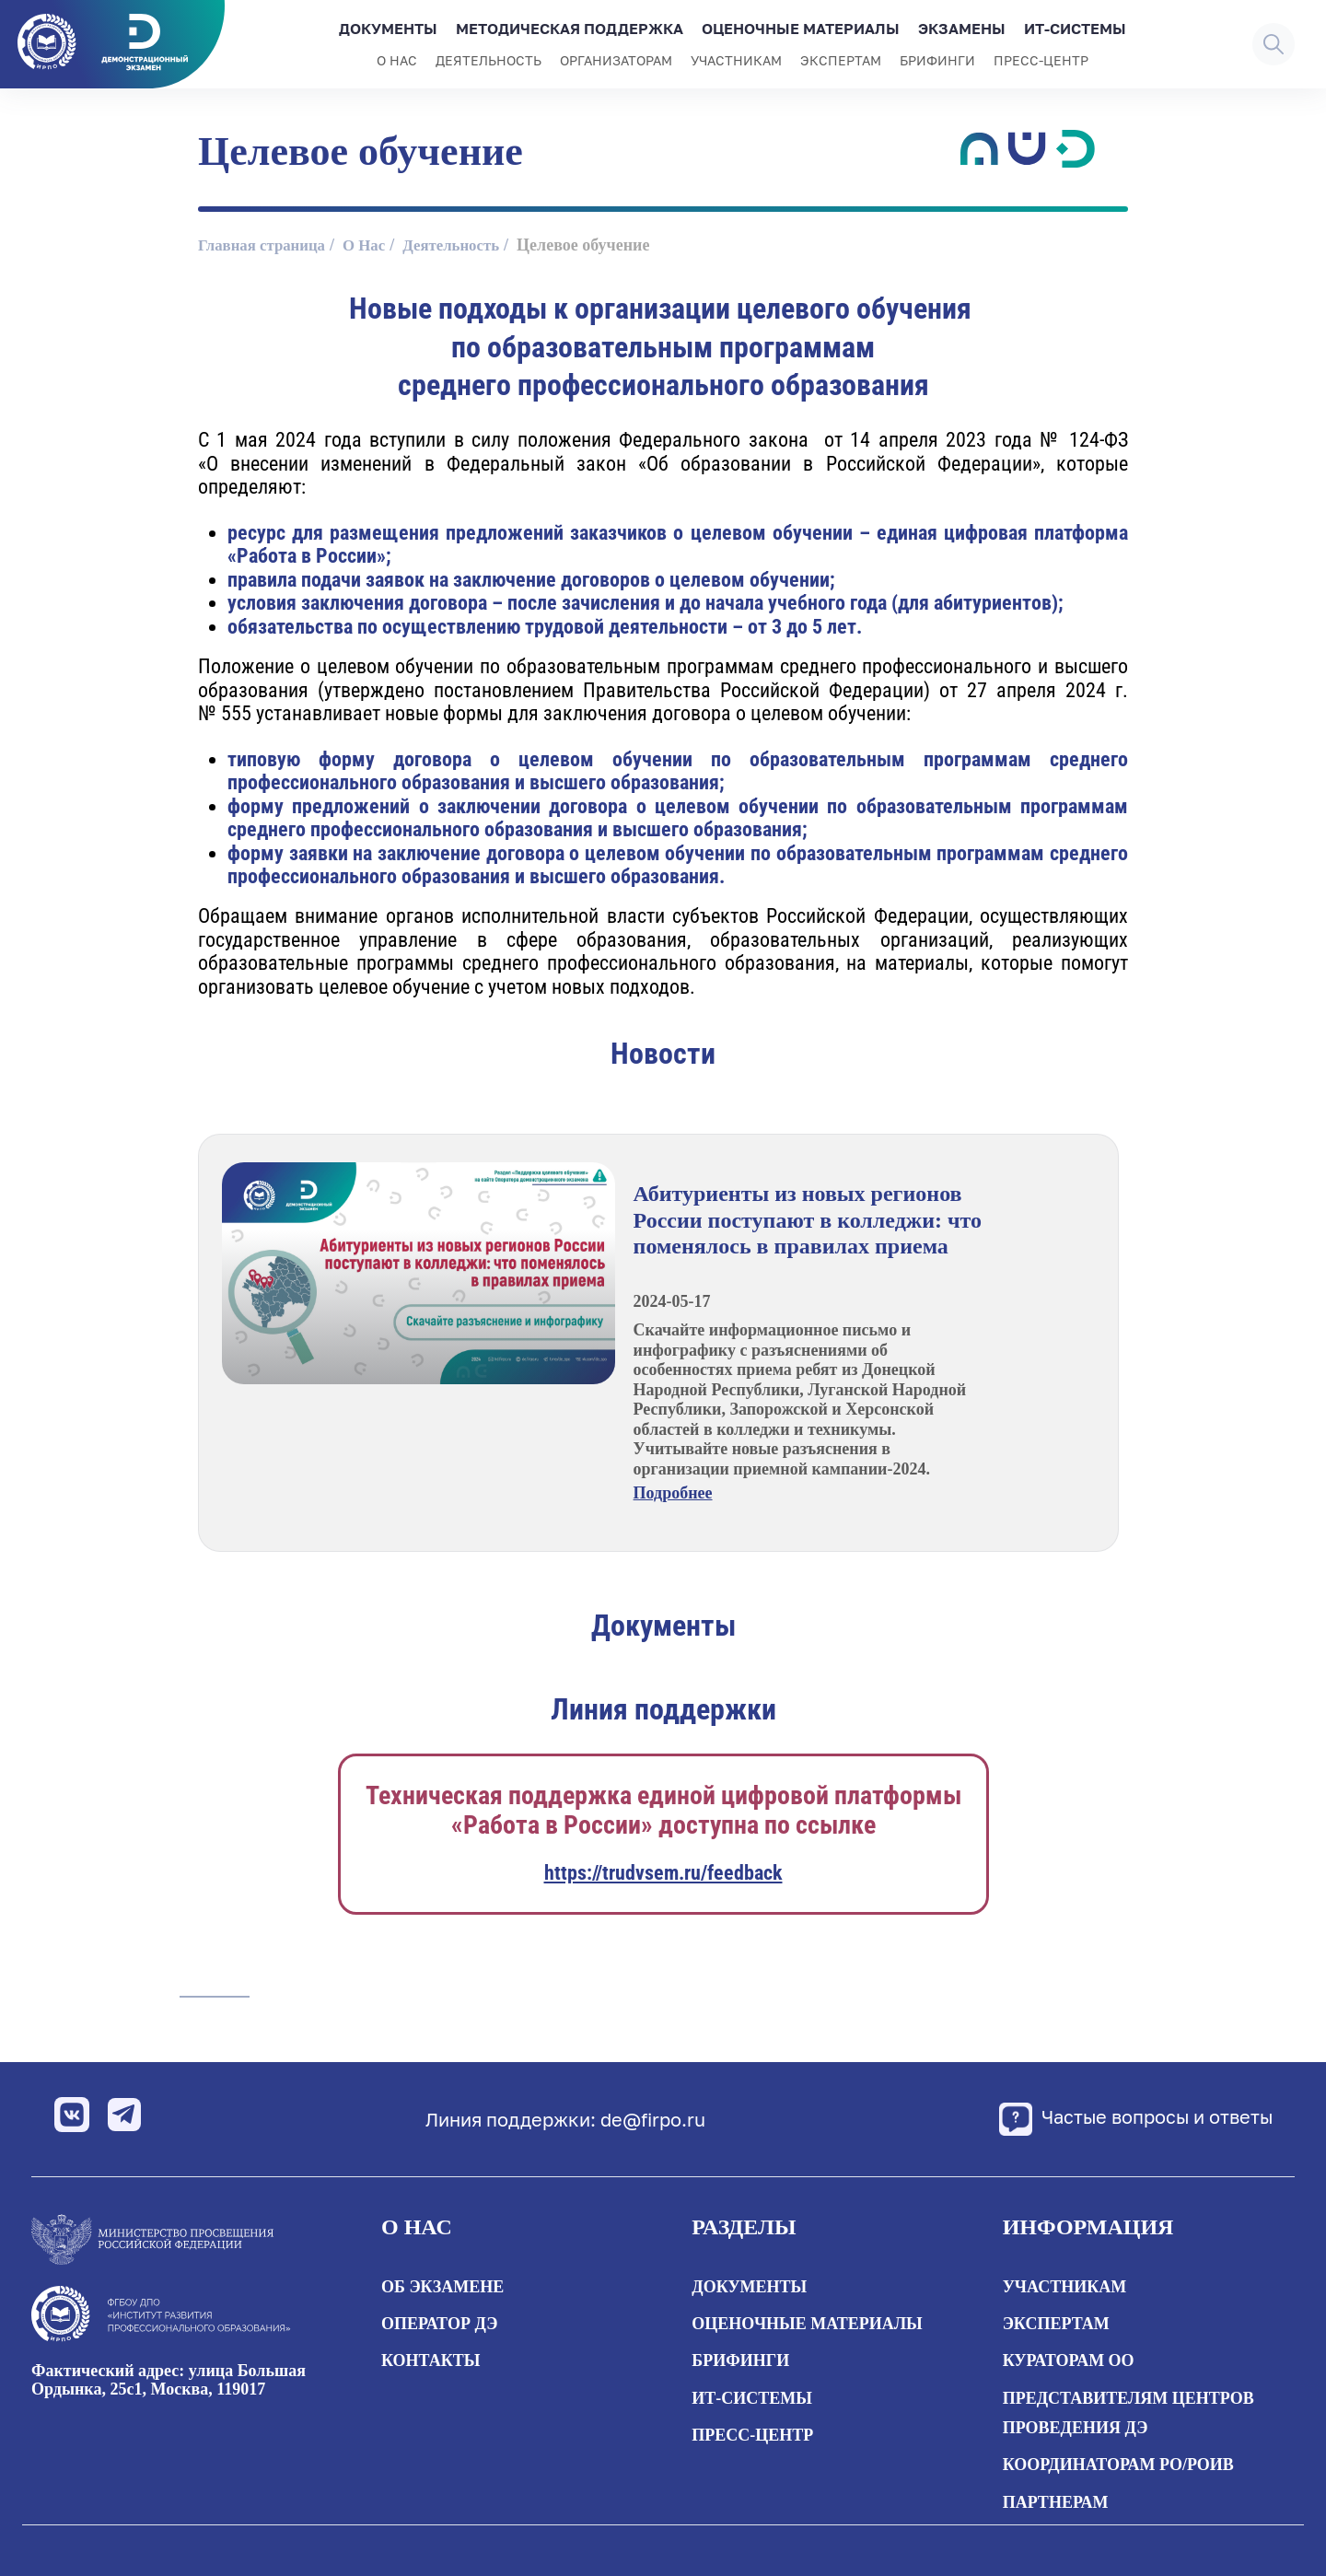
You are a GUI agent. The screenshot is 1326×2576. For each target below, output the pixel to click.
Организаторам (616, 60)
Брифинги (937, 60)
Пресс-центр (1041, 60)
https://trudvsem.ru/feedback (663, 1872)
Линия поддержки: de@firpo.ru (547, 2119)
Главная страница (266, 245)
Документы (388, 28)
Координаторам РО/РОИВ (1118, 2464)
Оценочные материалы (801, 28)
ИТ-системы (1075, 28)
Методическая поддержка (569, 28)
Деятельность (488, 60)
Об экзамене (442, 2287)
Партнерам (1056, 2502)
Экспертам (840, 60)
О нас (397, 60)
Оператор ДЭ (439, 2323)
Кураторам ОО (1068, 2360)
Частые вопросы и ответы (1117, 2119)
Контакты (430, 2360)
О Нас (375, 245)
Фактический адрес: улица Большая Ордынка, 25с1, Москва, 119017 (168, 2379)
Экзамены (962, 28)
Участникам (736, 60)
